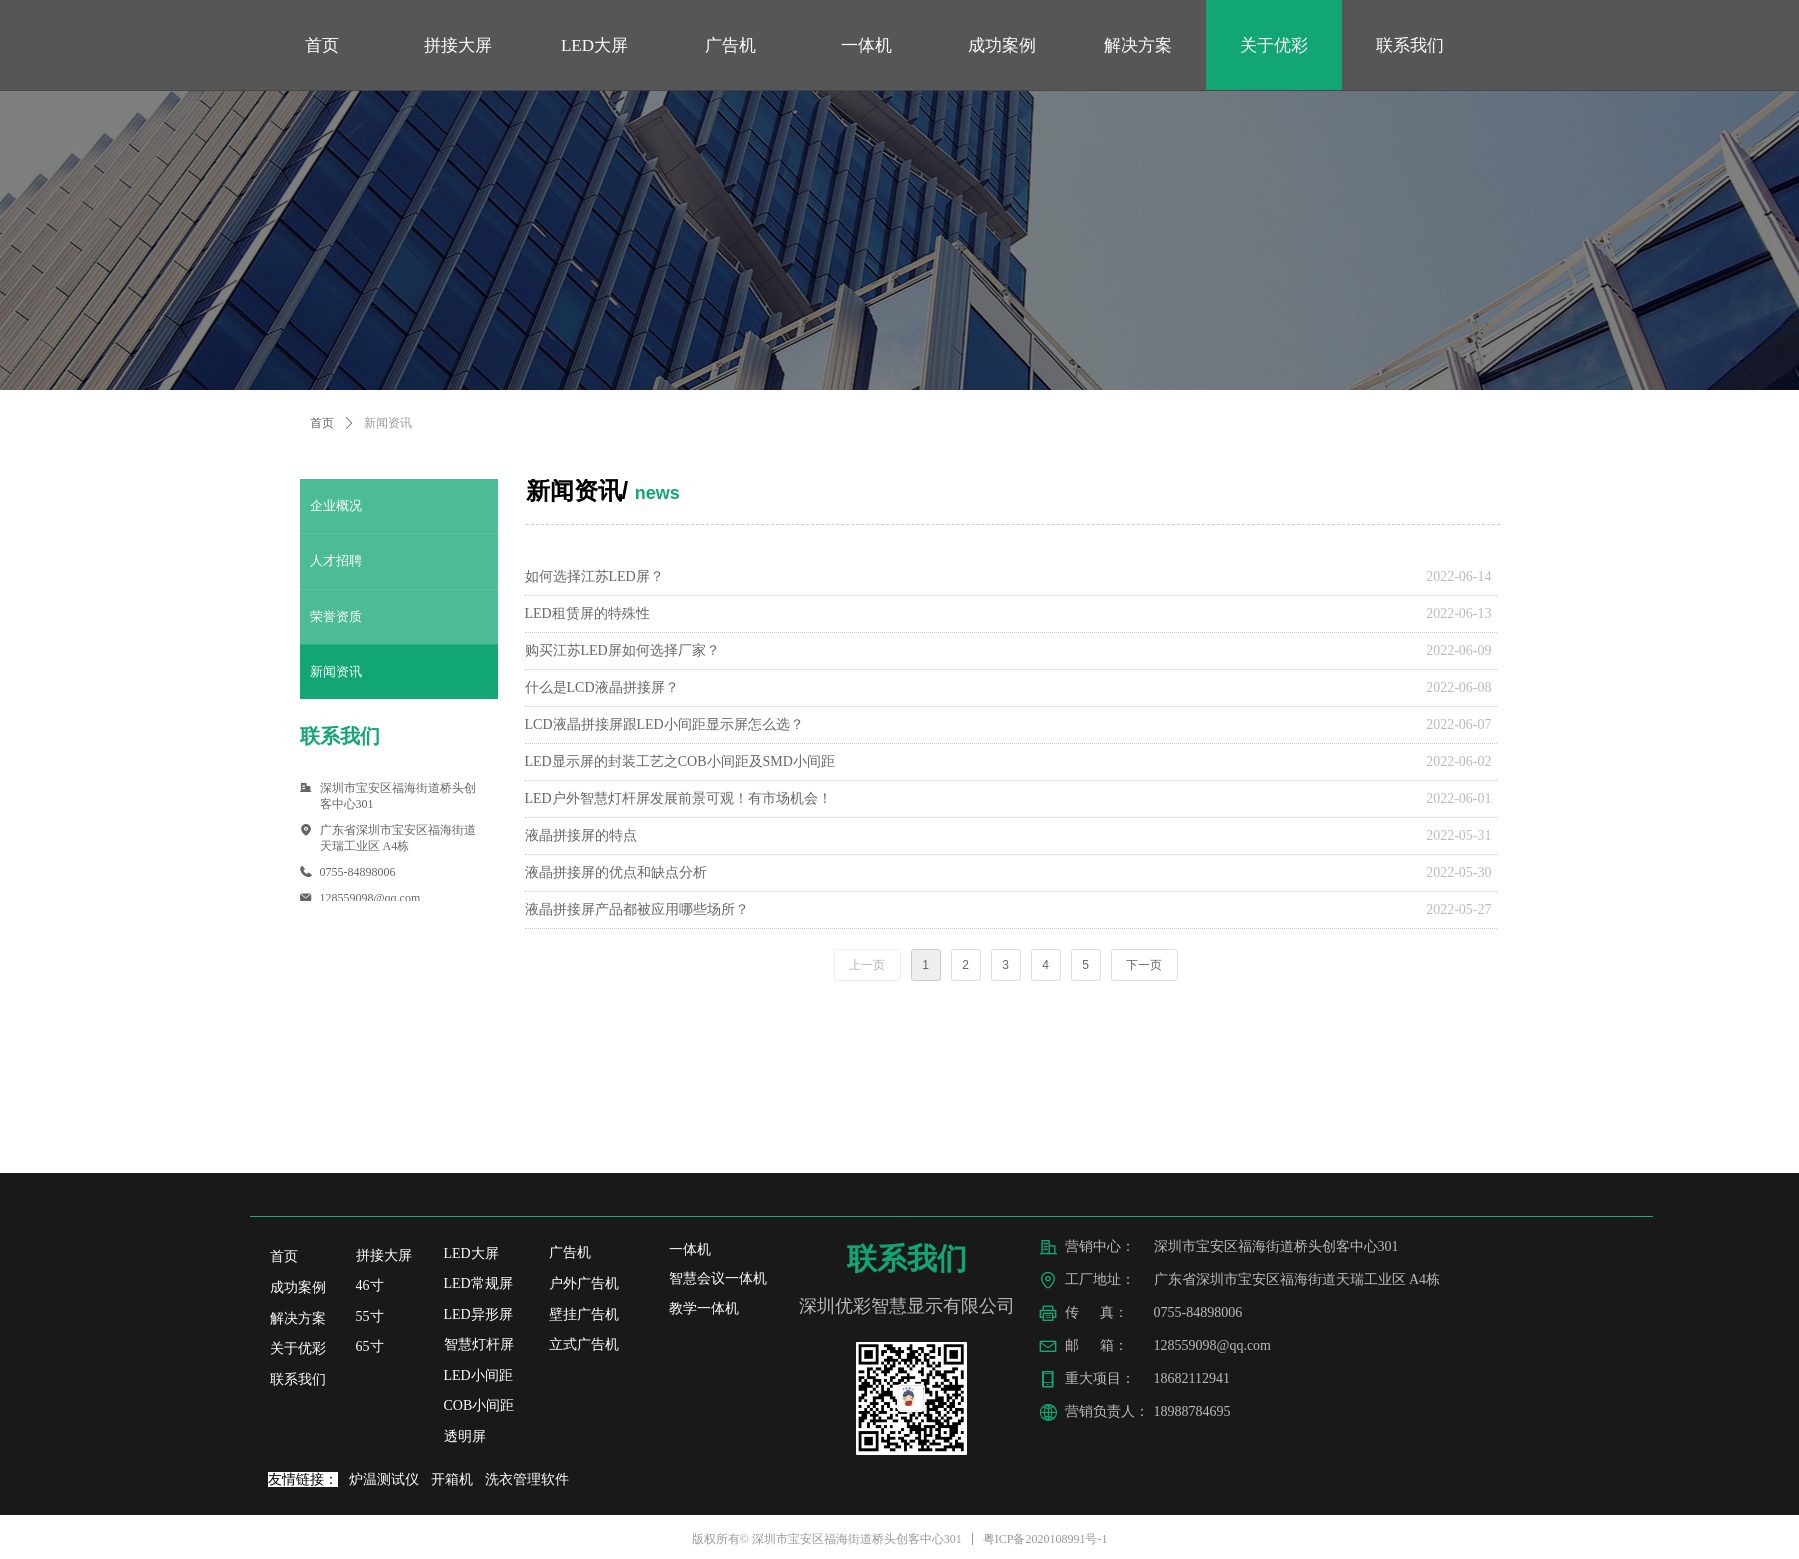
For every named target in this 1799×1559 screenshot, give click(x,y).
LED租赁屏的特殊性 (587, 613)
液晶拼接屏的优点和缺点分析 (616, 872)
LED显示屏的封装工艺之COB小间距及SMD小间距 (680, 761)
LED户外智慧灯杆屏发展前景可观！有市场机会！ (678, 798)
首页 (322, 423)
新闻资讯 (388, 423)
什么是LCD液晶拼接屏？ (602, 687)
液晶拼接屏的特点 (581, 835)
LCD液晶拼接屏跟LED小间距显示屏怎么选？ (664, 724)
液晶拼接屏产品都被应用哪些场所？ (637, 909)
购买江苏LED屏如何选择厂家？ (622, 650)
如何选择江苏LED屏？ (594, 576)
